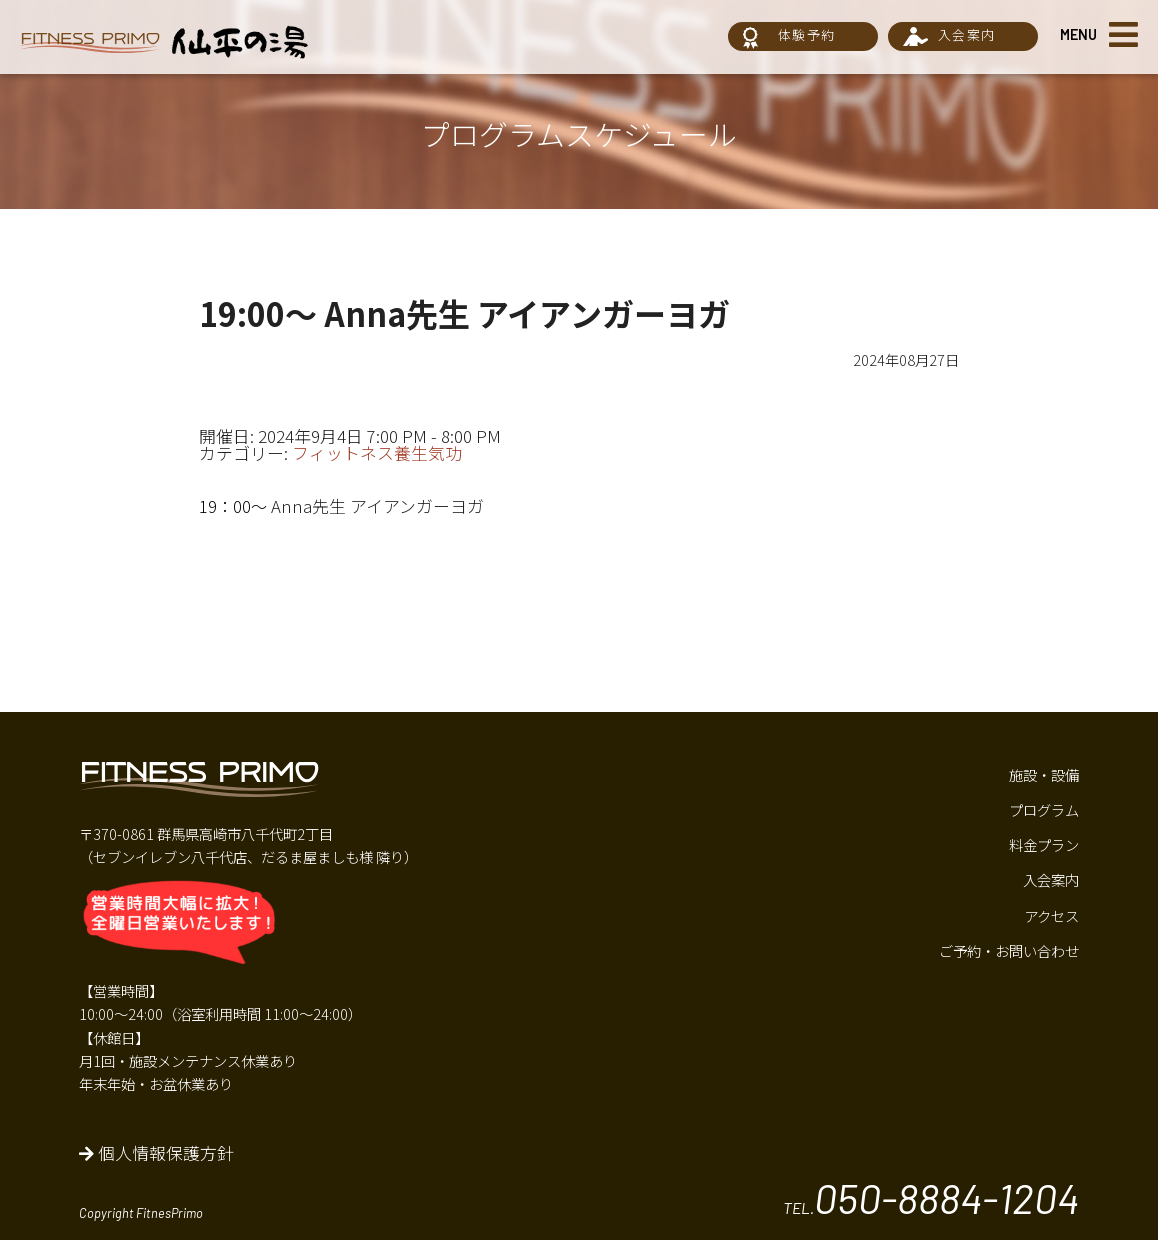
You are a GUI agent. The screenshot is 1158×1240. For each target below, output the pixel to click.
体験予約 (806, 34)
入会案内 (966, 34)
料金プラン (1044, 844)
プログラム (1044, 809)
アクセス (1051, 915)
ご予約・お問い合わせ (1009, 950)
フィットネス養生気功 (377, 453)
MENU (1078, 34)
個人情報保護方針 (156, 1153)
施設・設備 (1044, 774)
